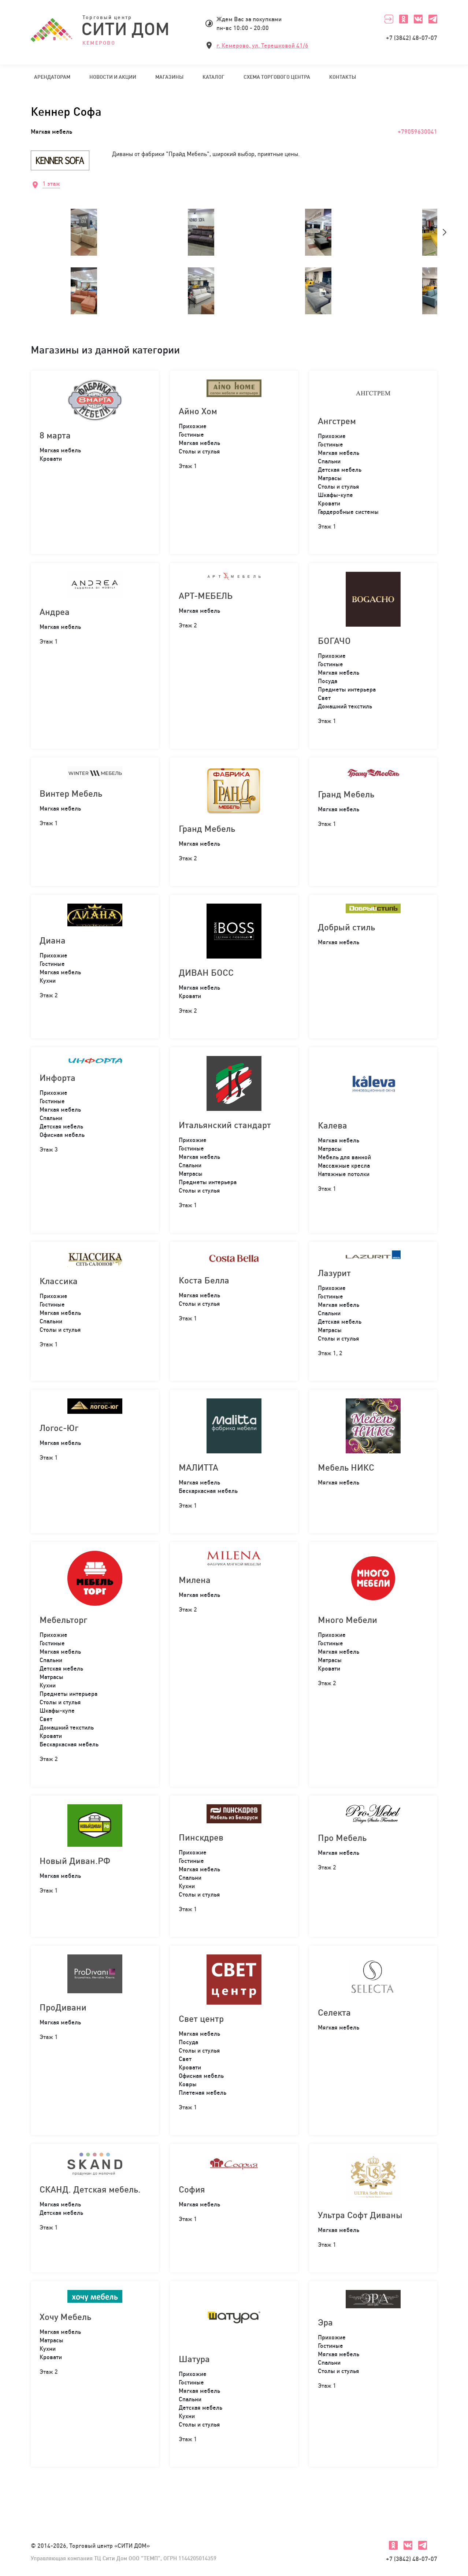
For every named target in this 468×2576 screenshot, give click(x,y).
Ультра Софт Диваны (360, 2215)
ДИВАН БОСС (206, 972)
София (192, 2189)
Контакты (342, 77)
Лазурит (334, 1273)
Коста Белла (204, 1280)
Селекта (334, 2012)
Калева (332, 1125)
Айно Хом (198, 411)
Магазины (169, 77)
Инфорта (57, 1077)
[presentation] (444, 232)
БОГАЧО (334, 640)
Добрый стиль (346, 927)
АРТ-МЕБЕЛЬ (206, 595)
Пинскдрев (201, 1837)
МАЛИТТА (198, 1467)
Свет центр (201, 2018)
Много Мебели (347, 1620)
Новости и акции (112, 77)
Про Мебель (342, 1837)
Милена (195, 1580)
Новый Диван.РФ (75, 1861)
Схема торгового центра (277, 77)
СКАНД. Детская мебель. (90, 2189)
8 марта (55, 435)
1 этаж (51, 183)
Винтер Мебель (71, 793)
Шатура (194, 2359)
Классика (59, 1281)
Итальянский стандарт (225, 1125)
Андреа (55, 612)
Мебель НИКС (346, 1467)
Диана (53, 940)
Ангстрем (337, 421)
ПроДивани (63, 2007)
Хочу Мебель (65, 2317)
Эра (325, 2322)
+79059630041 (417, 131)
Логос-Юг (59, 1428)
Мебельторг (63, 1620)
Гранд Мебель (207, 828)
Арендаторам (52, 77)
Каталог (213, 77)
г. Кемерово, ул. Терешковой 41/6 (262, 45)
